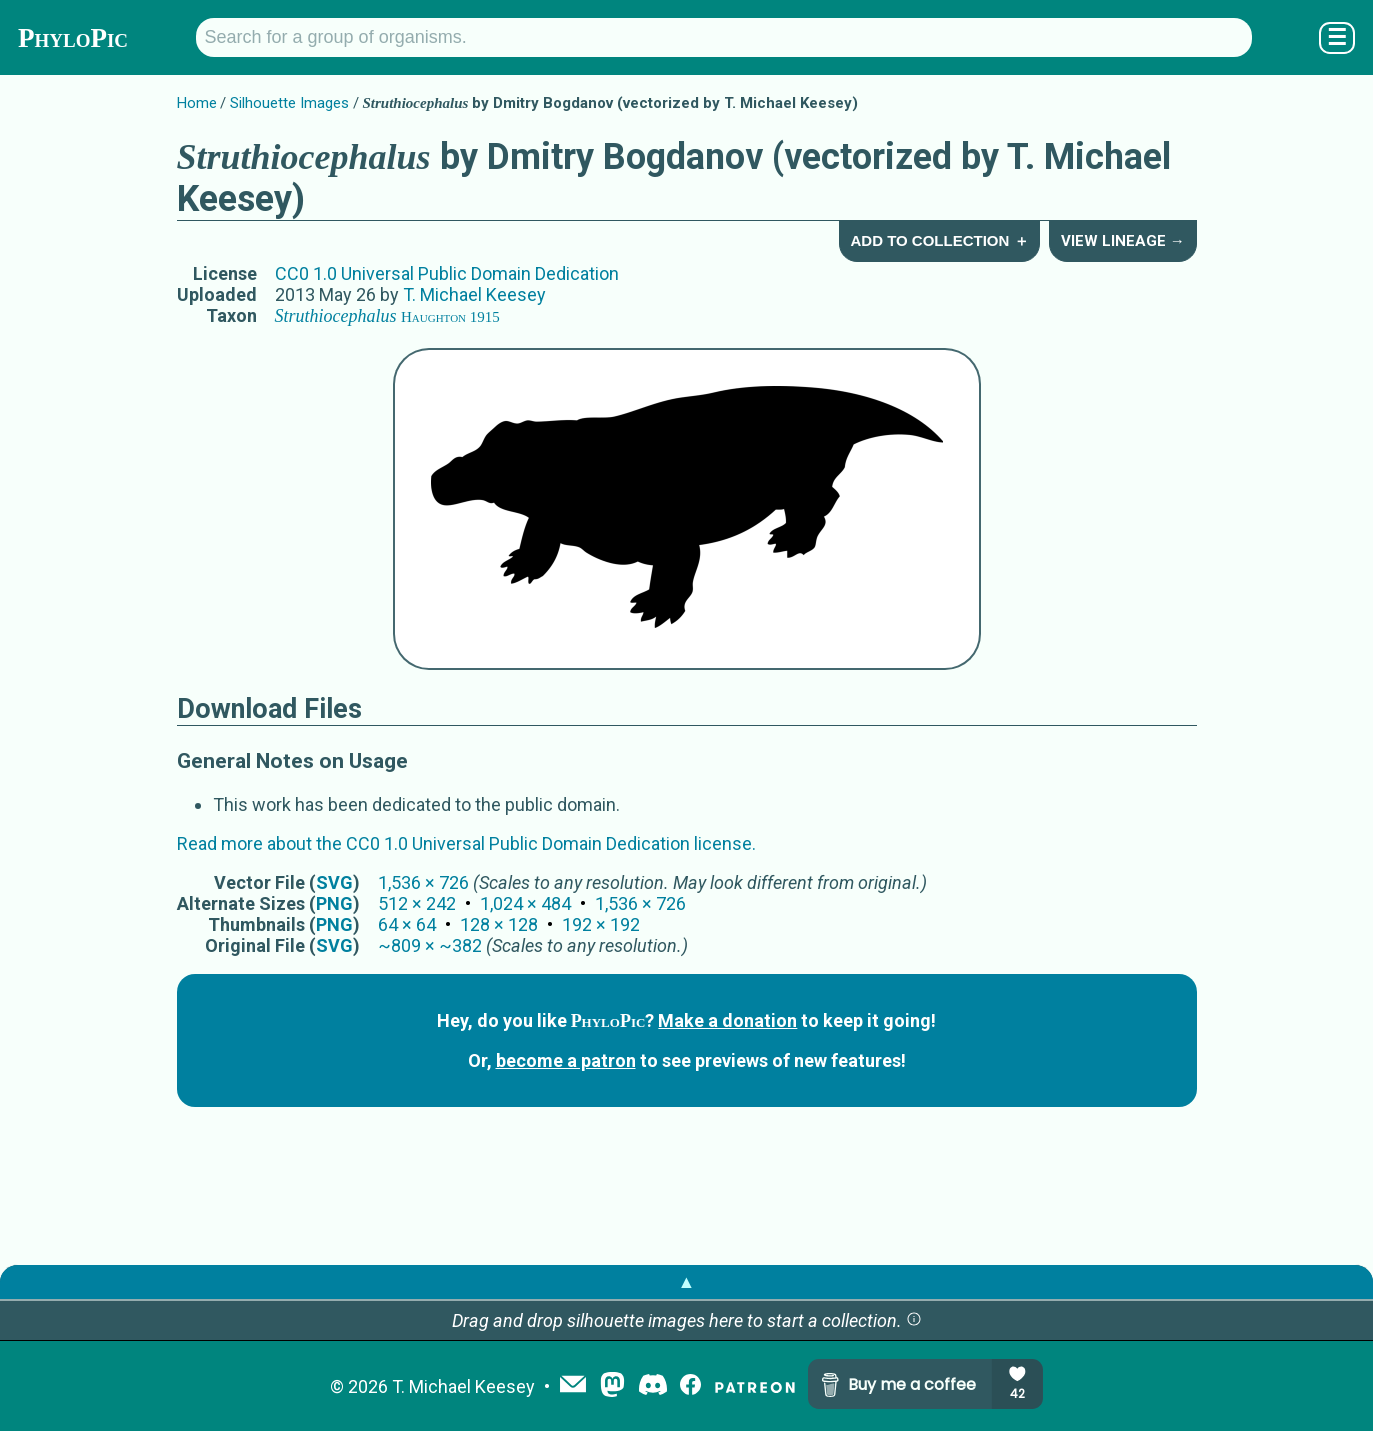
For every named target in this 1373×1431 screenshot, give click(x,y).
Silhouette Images (289, 103)
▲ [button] (687, 1281)
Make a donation (727, 1020)
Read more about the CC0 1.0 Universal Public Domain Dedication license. (466, 843)
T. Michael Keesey (474, 294)
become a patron (566, 1060)
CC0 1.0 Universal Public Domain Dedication (447, 273)
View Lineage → (1123, 241)
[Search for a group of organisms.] (724, 37)
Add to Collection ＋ (939, 240)
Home (197, 103)
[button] (914, 1320)
